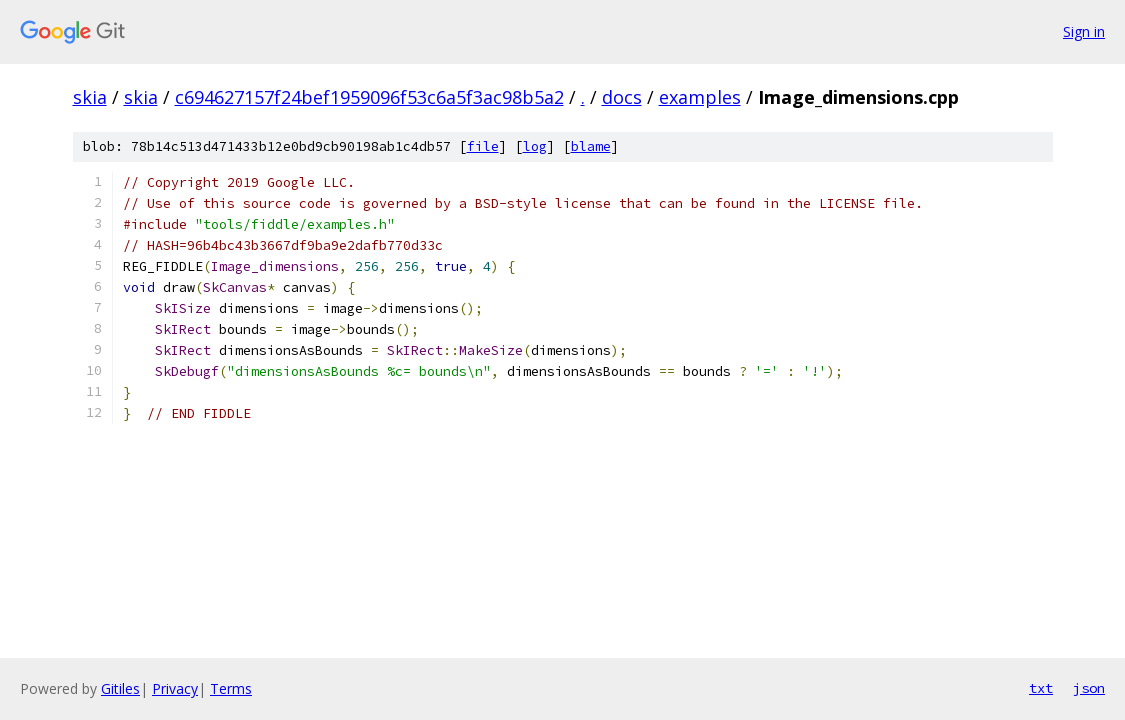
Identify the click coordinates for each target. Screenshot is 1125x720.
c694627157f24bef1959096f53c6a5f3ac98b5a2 (369, 97)
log (535, 146)
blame (591, 146)
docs (622, 97)
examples (700, 97)
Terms (231, 688)
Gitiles (120, 688)
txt (1041, 688)
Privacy (175, 688)
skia (90, 97)
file (483, 146)
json (1089, 688)
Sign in (1084, 31)
